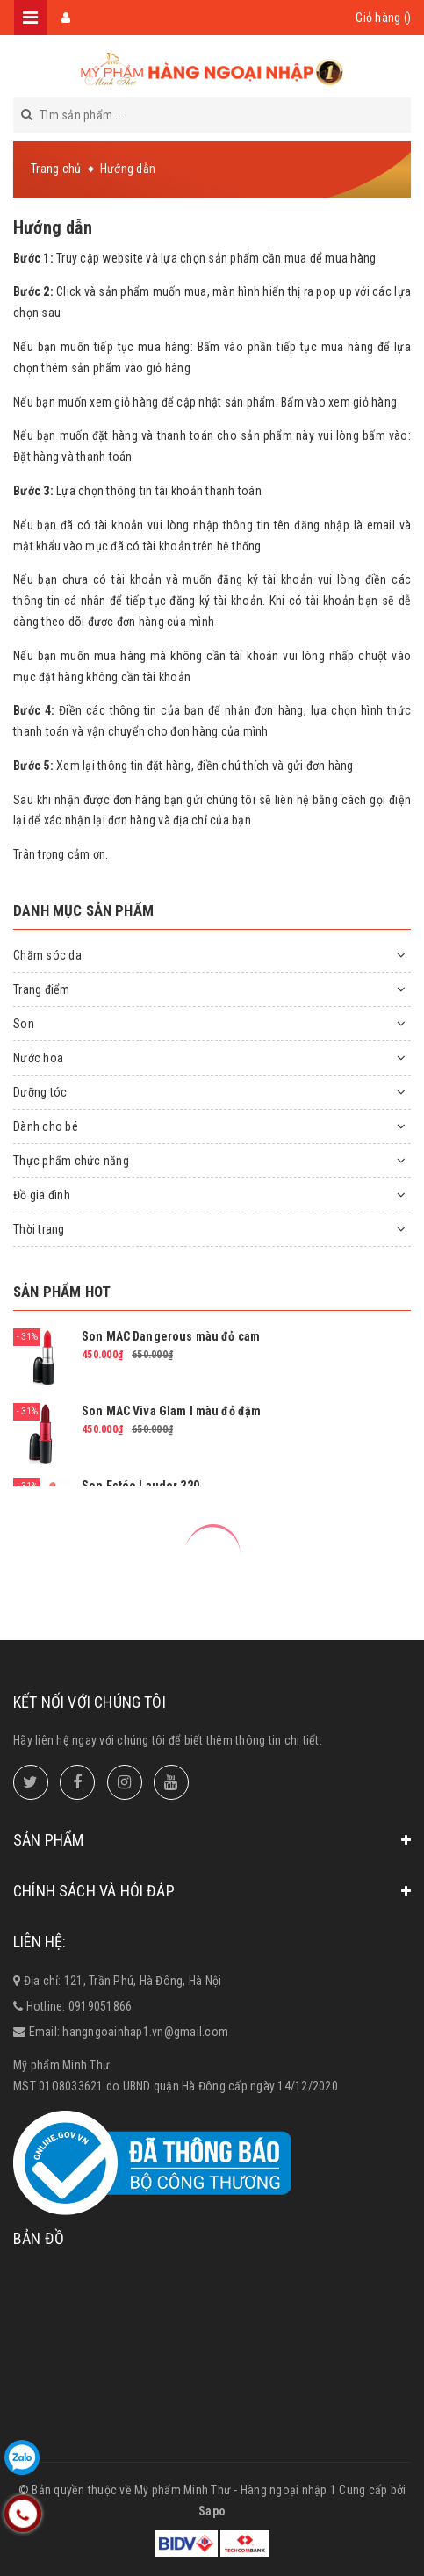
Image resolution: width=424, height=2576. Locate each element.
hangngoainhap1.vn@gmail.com (145, 2032)
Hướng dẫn (52, 227)
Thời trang (39, 1229)
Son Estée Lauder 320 (140, 1486)
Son (23, 1024)
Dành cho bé (45, 1126)
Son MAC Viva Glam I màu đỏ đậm (171, 1411)
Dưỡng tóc (40, 1092)
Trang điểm (41, 989)
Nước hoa (38, 1058)
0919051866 (100, 2006)
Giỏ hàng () (383, 18)
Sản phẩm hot (62, 1291)
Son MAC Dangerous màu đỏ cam (171, 1336)
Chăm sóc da (47, 955)
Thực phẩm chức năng (71, 1161)
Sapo (212, 2511)
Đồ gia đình (41, 1195)
